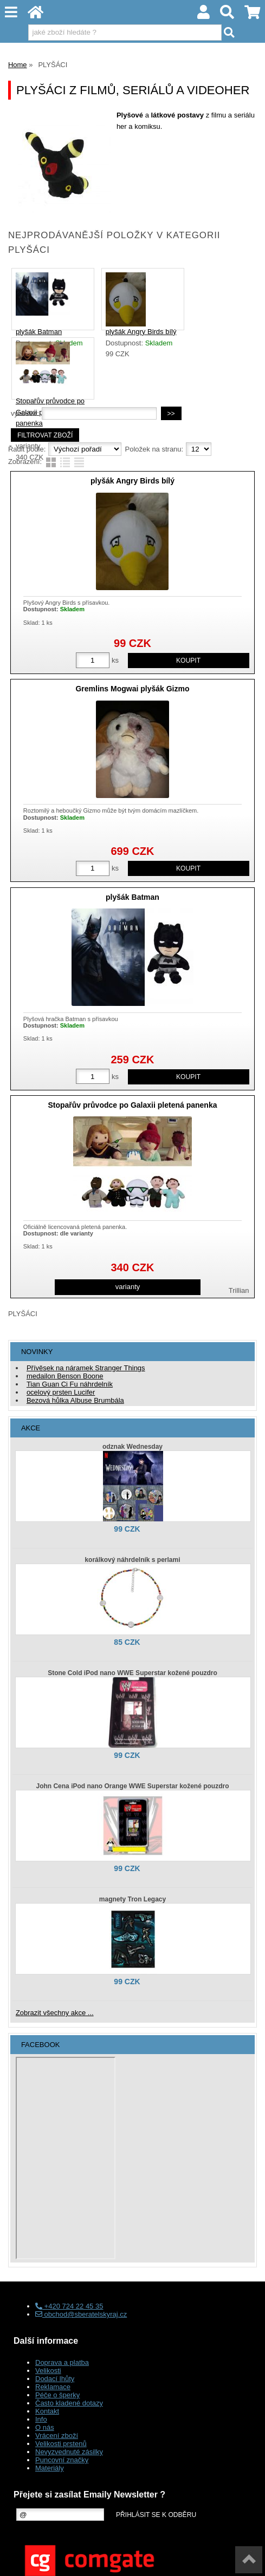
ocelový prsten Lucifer (61, 1392)
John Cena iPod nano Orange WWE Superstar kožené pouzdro (132, 1786)
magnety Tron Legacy (132, 1899)
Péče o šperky (57, 2395)
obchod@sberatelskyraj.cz (81, 2314)
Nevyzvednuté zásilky (69, 2452)
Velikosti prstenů (61, 2444)
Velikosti (48, 2370)
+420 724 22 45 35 (69, 2306)
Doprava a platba (62, 2362)
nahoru (248, 2559)
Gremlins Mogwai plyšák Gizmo (132, 688)
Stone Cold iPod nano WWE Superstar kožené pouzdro (132, 1673)
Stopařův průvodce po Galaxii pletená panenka (132, 1105)
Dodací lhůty (54, 2379)
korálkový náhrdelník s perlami (132, 1560)
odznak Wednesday (132, 1446)
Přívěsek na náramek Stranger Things (86, 1368)
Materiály (49, 2468)
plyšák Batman (39, 332)
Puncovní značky (61, 2460)
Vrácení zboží (56, 2435)
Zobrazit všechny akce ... (55, 2013)
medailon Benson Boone (65, 1376)
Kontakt (47, 2411)
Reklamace (52, 2387)
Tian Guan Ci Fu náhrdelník (70, 1384)
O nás (44, 2427)
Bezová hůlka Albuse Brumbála (75, 1400)
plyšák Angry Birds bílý (141, 332)
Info (41, 2419)
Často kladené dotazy (69, 2403)
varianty (127, 1287)
